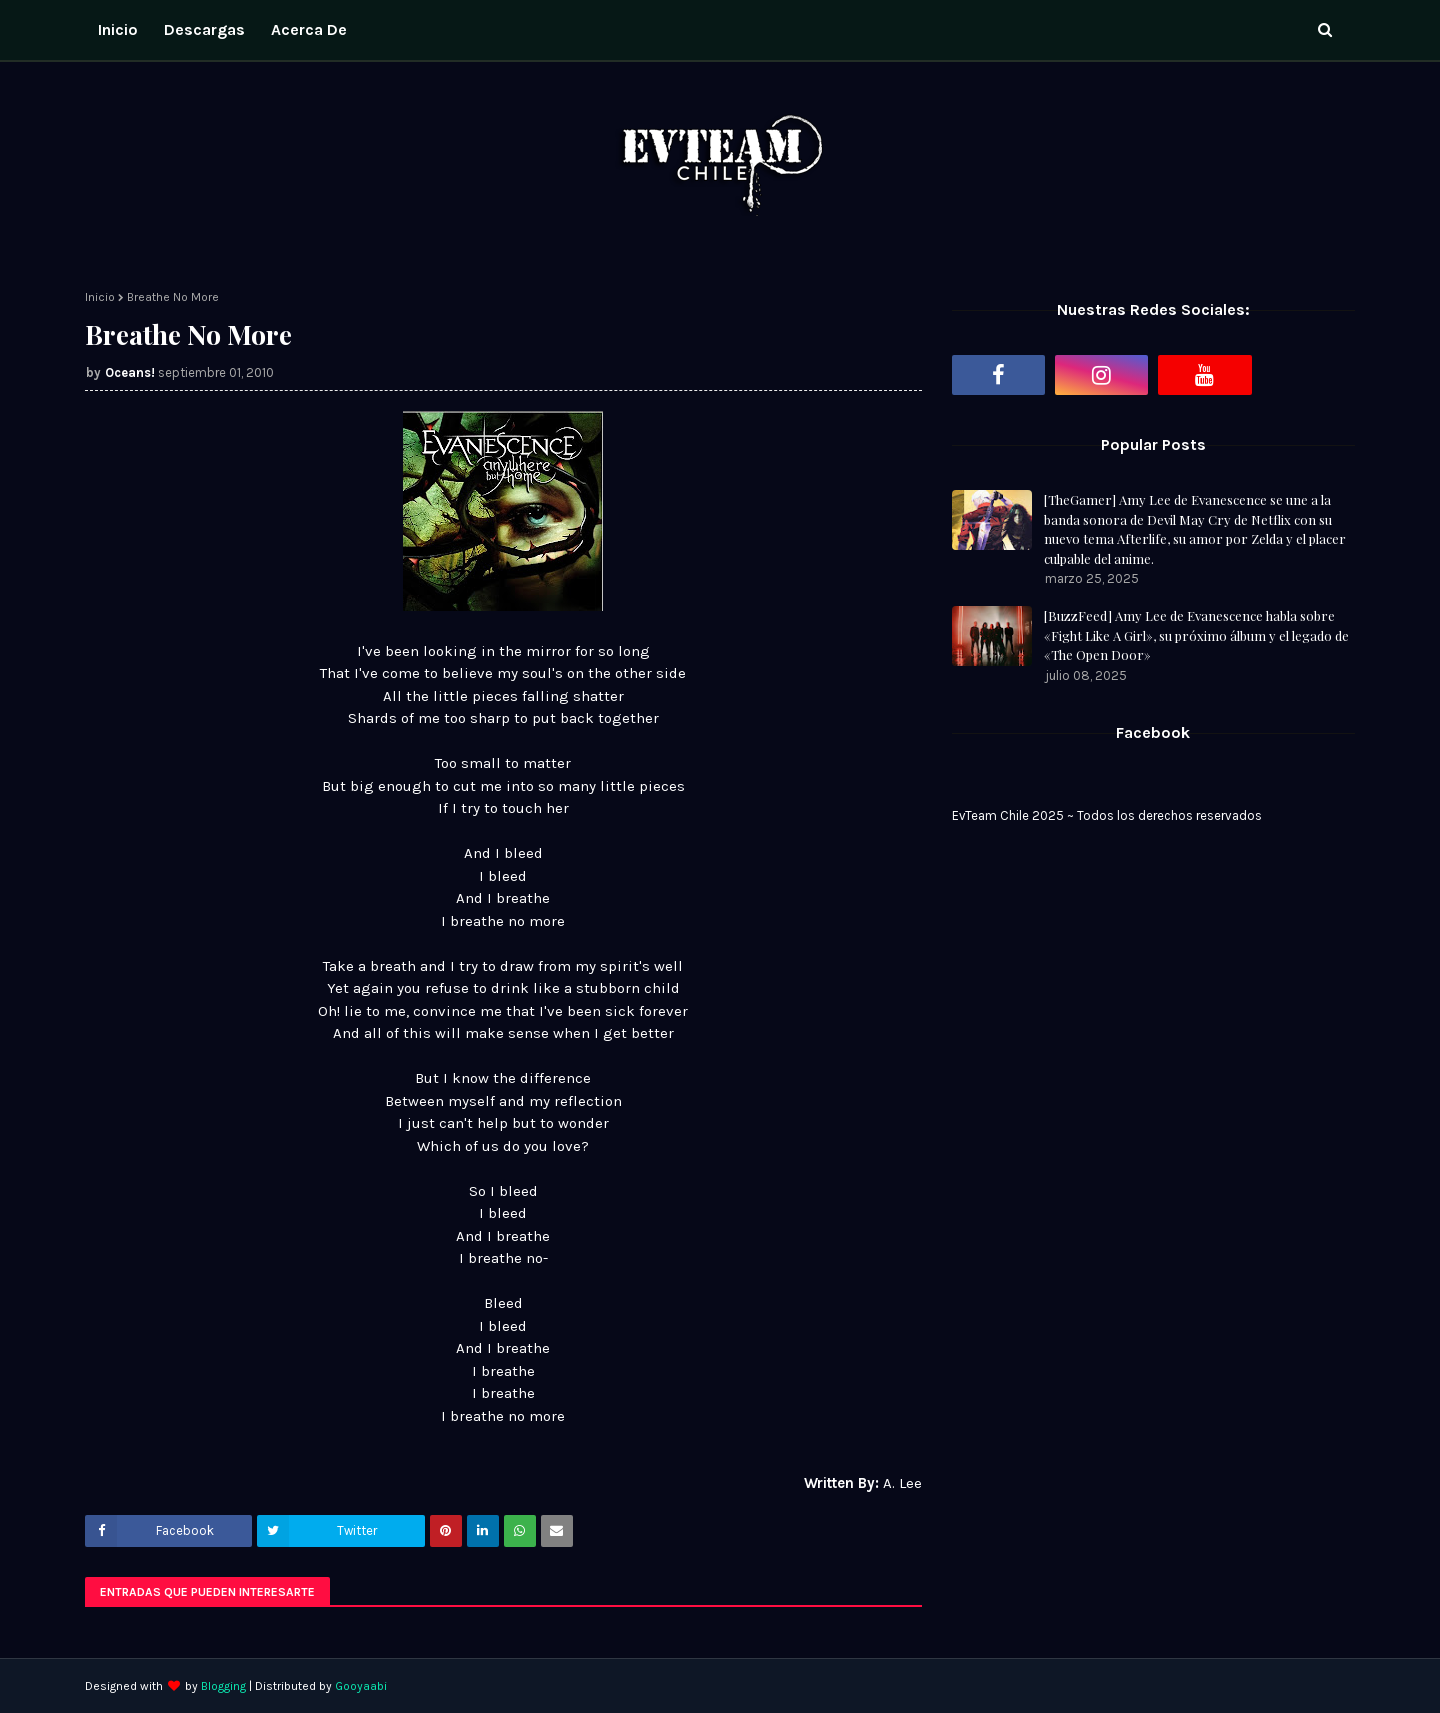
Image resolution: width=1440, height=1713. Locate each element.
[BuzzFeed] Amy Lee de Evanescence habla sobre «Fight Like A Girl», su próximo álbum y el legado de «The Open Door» (1196, 635)
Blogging (223, 1686)
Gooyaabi (361, 1686)
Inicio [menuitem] (118, 29)
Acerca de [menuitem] (309, 29)
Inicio (100, 297)
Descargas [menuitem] (204, 29)
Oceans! (130, 372)
